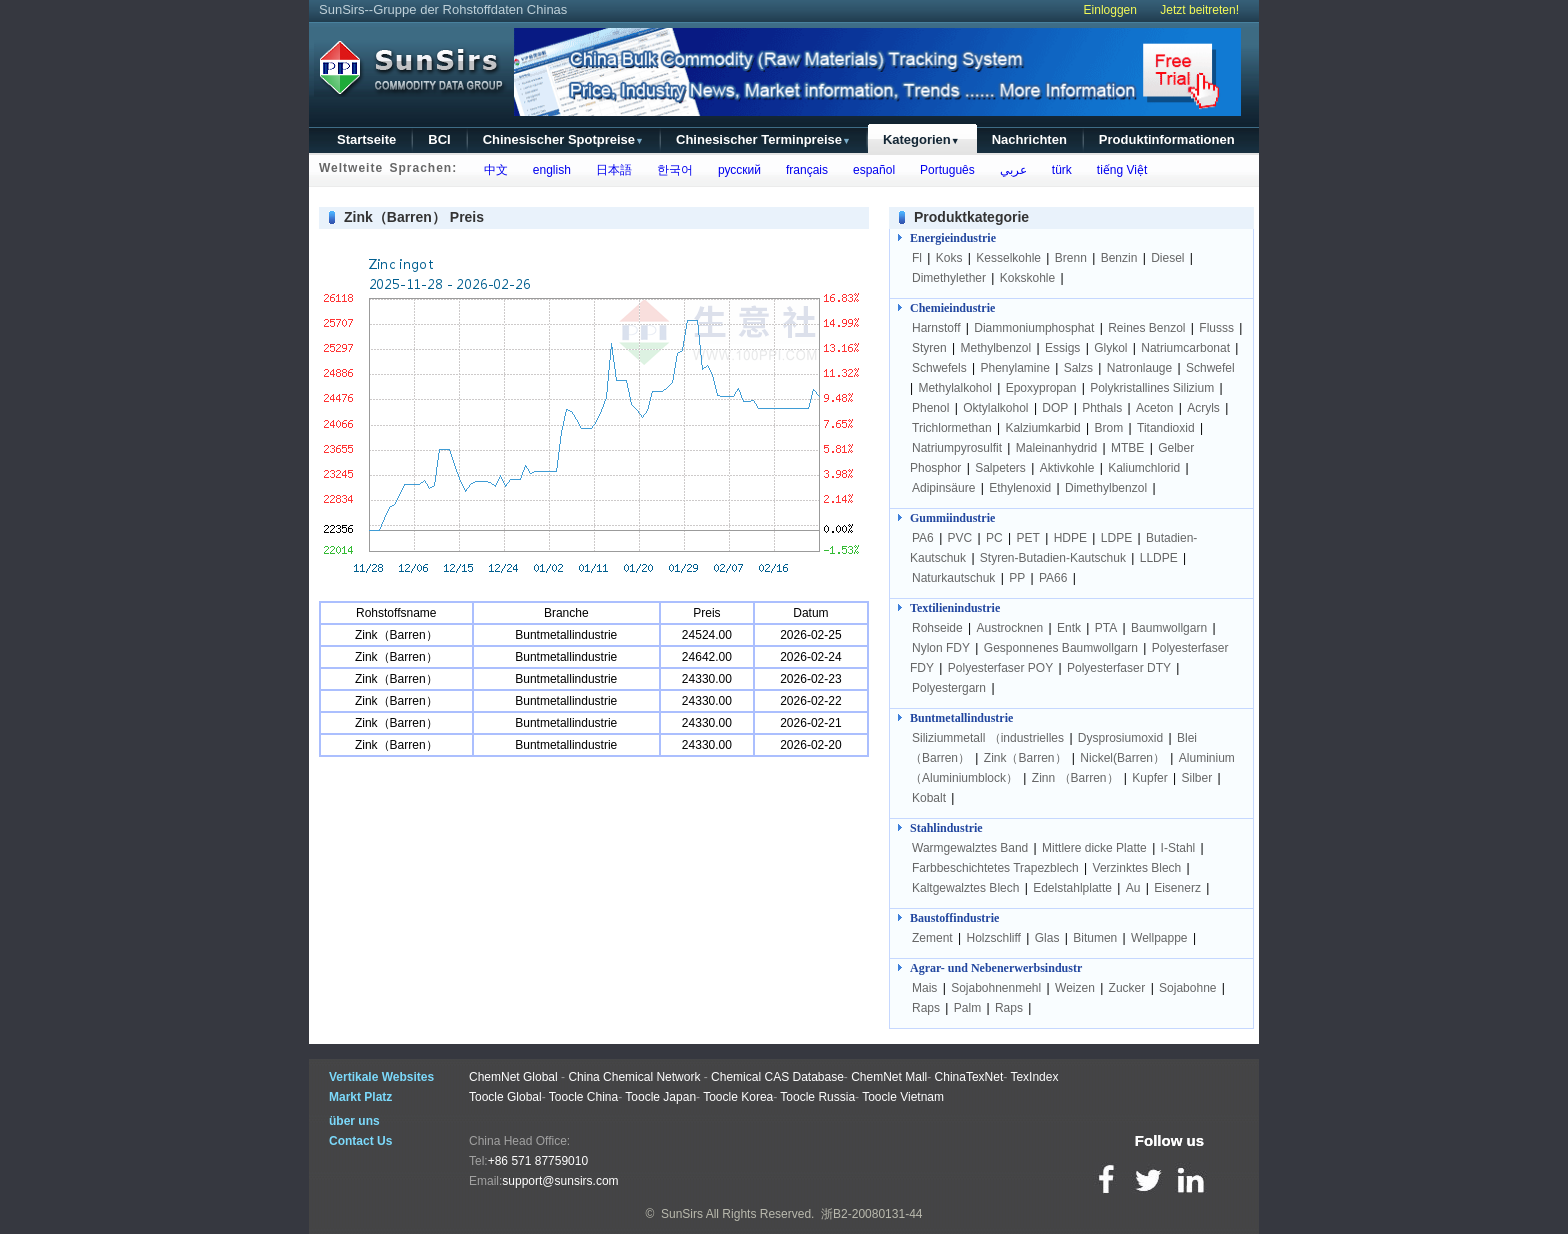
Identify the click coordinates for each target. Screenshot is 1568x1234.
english (548, 170)
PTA (1106, 628)
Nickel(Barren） (1122, 758)
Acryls (1203, 408)
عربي (1010, 170)
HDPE (1070, 538)
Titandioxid (1166, 428)
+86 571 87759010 (538, 1161)
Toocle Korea (738, 1097)
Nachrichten (1029, 139)
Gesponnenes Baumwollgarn (1061, 648)
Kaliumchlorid (1144, 468)
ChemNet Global (513, 1077)
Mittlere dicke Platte (1094, 848)
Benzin (1119, 258)
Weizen (1075, 988)
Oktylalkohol (995, 408)
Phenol (930, 408)
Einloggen (1110, 10)
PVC (960, 538)
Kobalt (929, 798)
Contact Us (360, 1141)
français (803, 170)
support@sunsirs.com (560, 1181)
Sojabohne (1187, 988)
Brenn (1071, 258)
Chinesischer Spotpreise (563, 139)
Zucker (1127, 988)
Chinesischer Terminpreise (763, 139)
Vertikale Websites (381, 1077)
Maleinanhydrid (1056, 448)
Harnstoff (936, 328)
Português (943, 170)
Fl (917, 258)
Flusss (1216, 328)
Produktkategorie (971, 217)
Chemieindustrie (952, 308)
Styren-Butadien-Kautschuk (1053, 558)
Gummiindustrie (952, 518)
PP (1017, 578)
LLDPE (1159, 558)
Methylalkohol (954, 388)
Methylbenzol (995, 348)
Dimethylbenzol (1106, 488)
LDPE (1116, 538)
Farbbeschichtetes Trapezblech (995, 868)
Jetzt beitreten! (1199, 10)
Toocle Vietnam (903, 1097)
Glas (1047, 938)
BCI (439, 139)
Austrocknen (1010, 628)
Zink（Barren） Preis (414, 217)
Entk (1069, 628)
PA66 (1053, 578)
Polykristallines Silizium (1152, 388)
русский (736, 170)
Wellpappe (1159, 938)
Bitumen (1095, 938)
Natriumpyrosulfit (957, 448)
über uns (354, 1121)
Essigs (1062, 348)
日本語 (610, 170)
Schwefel (1210, 368)
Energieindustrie (953, 238)
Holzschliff (993, 938)
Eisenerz (1177, 888)
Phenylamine (1015, 368)
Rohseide (937, 628)
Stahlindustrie (946, 828)
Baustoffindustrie (954, 918)
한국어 (671, 170)
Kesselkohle (1008, 258)
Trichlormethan (952, 428)
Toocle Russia (817, 1097)
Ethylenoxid (1020, 488)
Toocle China (583, 1097)
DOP (1055, 408)
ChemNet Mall (889, 1077)
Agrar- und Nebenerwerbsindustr (996, 968)
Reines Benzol (1146, 328)
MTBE (1127, 448)
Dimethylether (949, 278)
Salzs (1078, 368)
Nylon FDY (941, 648)
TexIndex (1034, 1077)
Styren (929, 348)
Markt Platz (360, 1097)
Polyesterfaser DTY (1119, 668)
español (870, 170)
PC (994, 538)
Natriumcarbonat (1185, 348)
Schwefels (939, 368)
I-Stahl (1178, 848)
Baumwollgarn (1169, 628)
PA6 (923, 538)
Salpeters (1000, 468)
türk (1058, 170)
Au (1133, 888)
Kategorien (921, 139)
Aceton (1154, 408)
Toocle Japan (660, 1097)
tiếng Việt (1118, 170)
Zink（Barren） (1025, 758)
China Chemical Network (634, 1077)
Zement (932, 938)
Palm (967, 1008)
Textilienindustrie (955, 608)
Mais (924, 988)
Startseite (366, 139)
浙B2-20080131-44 (871, 1214)
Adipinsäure (943, 488)
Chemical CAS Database (777, 1077)
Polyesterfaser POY (1000, 668)
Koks (949, 258)
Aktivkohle (1067, 468)
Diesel (1167, 258)
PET (1028, 538)
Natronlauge (1139, 368)
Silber (1196, 778)
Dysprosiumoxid (1120, 738)
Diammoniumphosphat (1034, 328)
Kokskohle (1027, 278)
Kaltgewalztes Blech (965, 888)
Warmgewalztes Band (970, 848)
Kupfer (1149, 778)
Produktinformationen (1167, 139)
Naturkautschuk (953, 578)
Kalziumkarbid (1042, 428)
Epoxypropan (1041, 388)
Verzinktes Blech (1137, 868)
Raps (926, 1008)
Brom (1109, 428)
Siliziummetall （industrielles (989, 738)
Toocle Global (505, 1097)
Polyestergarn (949, 688)
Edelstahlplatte (1072, 888)
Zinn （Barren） (1075, 778)
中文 (492, 170)
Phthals (1102, 408)
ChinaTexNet (969, 1077)
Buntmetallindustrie (961, 718)
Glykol (1110, 348)
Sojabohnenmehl (996, 988)
